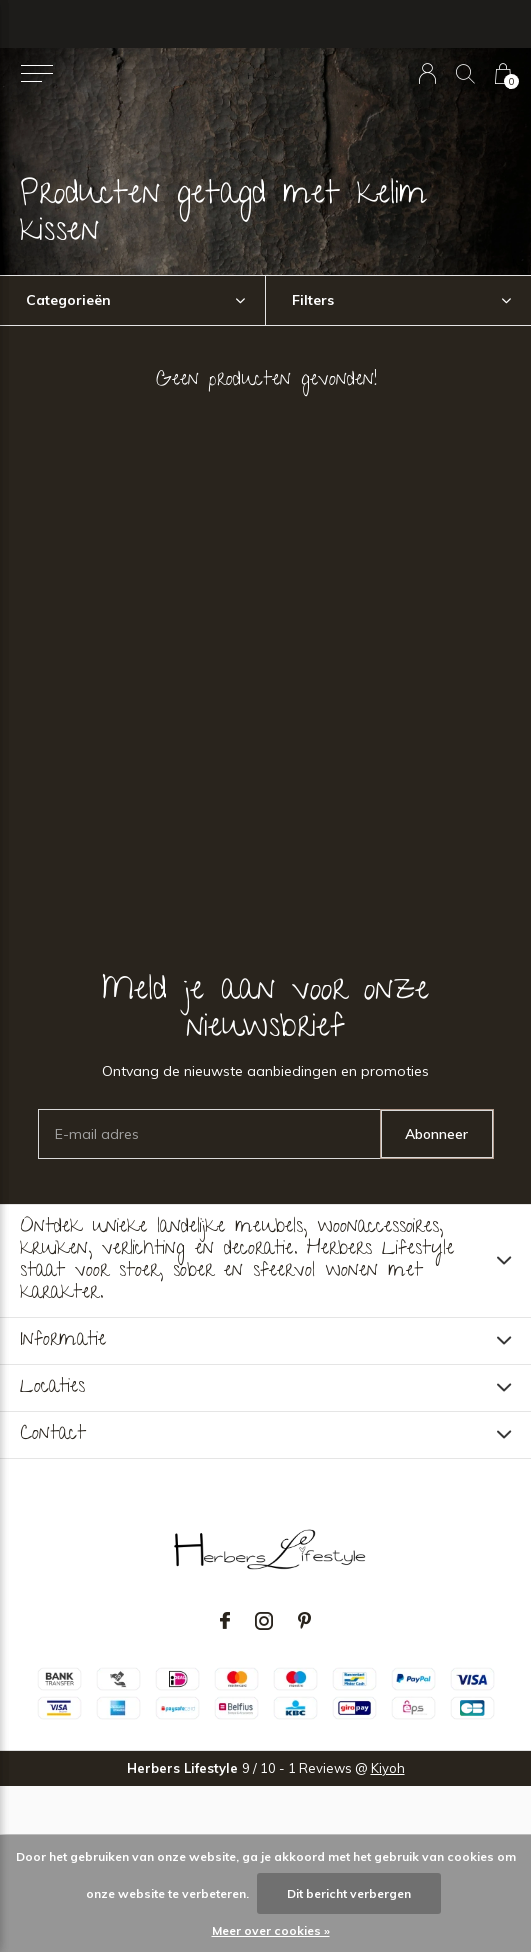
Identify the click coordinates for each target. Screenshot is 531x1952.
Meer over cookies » (271, 1930)
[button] (36, 74)
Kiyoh (388, 1768)
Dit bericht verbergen (349, 1893)
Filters (313, 300)
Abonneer (436, 1134)
